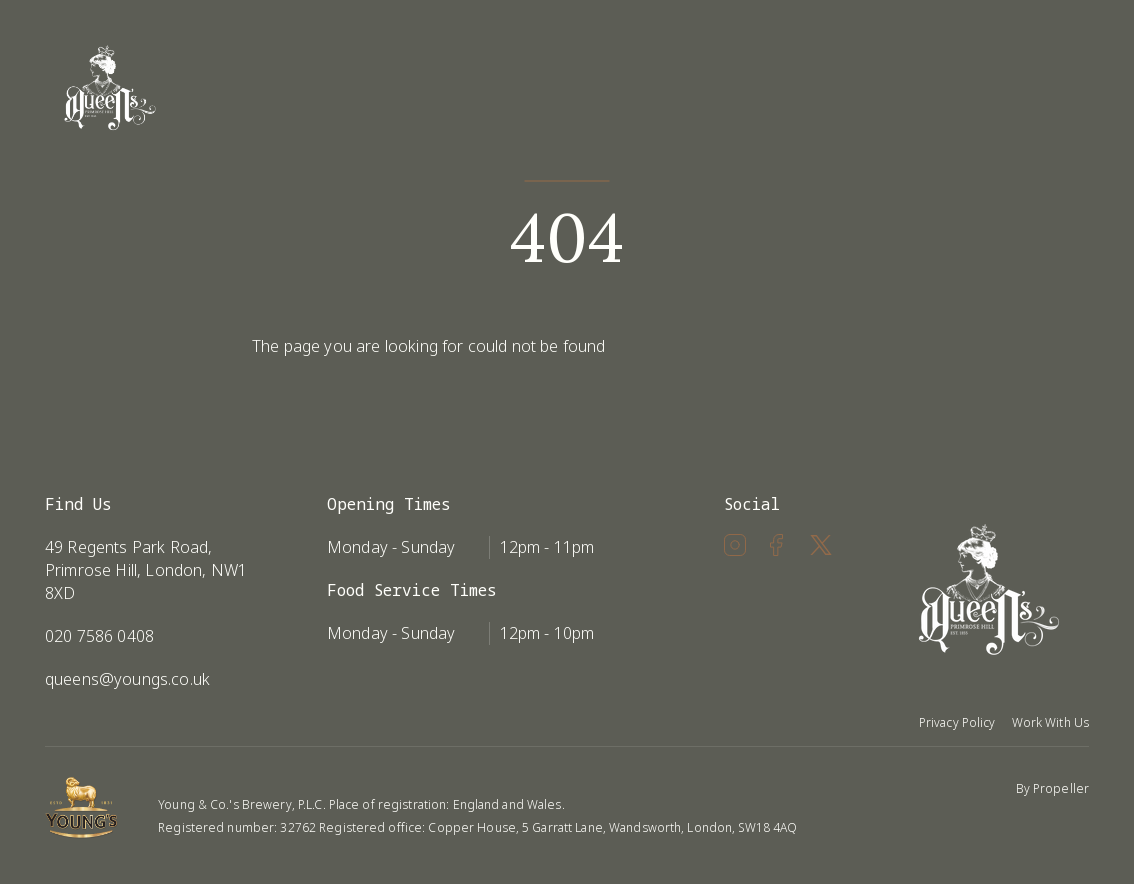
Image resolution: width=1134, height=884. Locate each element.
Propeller (1061, 788)
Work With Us (1050, 722)
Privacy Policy (957, 722)
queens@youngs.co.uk (127, 679)
